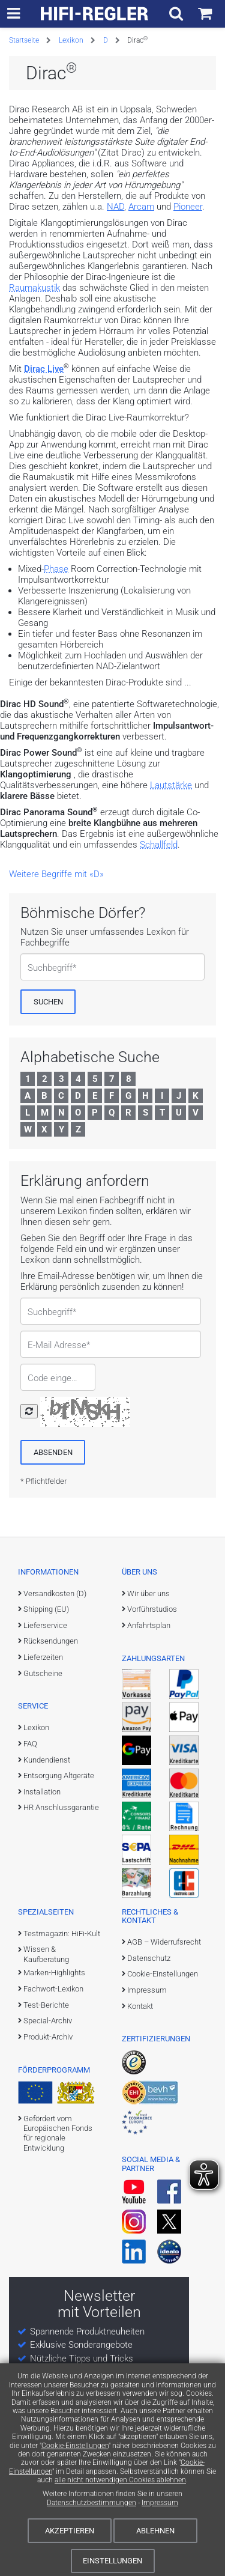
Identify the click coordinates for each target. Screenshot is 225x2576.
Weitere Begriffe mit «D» (56, 874)
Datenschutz (148, 1958)
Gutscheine (42, 1673)
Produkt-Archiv (48, 2036)
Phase (56, 569)
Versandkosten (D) (54, 1593)
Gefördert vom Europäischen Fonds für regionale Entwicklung (57, 2133)
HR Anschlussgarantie (61, 1807)
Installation (42, 1791)
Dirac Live (44, 368)
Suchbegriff (50, 967)
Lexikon (71, 40)
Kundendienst (46, 1759)
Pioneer (187, 206)
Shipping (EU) (46, 1609)
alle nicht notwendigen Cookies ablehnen (120, 2480)
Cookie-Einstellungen (75, 2445)
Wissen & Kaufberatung (46, 1954)
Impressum (160, 2503)
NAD (115, 206)
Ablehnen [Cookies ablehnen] (155, 2530)
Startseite (24, 40)
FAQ (30, 1743)
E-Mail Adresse (57, 1345)
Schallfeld (159, 844)
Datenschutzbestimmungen (91, 2503)
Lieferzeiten (43, 1657)
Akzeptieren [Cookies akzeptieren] (69, 2530)
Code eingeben (52, 1378)
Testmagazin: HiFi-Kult (61, 1933)
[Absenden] (52, 1452)
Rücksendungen (50, 1640)
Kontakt (140, 2006)
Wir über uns (148, 1593)
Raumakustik (34, 287)
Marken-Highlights (54, 1972)
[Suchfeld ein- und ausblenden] (176, 14)
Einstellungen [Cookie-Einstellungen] (112, 2560)
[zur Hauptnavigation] (13, 14)
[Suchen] (48, 1001)
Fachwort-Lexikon (53, 1988)
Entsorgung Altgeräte (58, 1775)
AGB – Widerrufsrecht (164, 1941)
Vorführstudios (152, 1609)
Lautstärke (171, 785)
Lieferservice (45, 1625)
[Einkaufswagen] (205, 14)
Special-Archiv (47, 2020)
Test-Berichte (46, 2004)
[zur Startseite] (95, 14)
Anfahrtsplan (148, 1625)
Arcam (141, 206)
